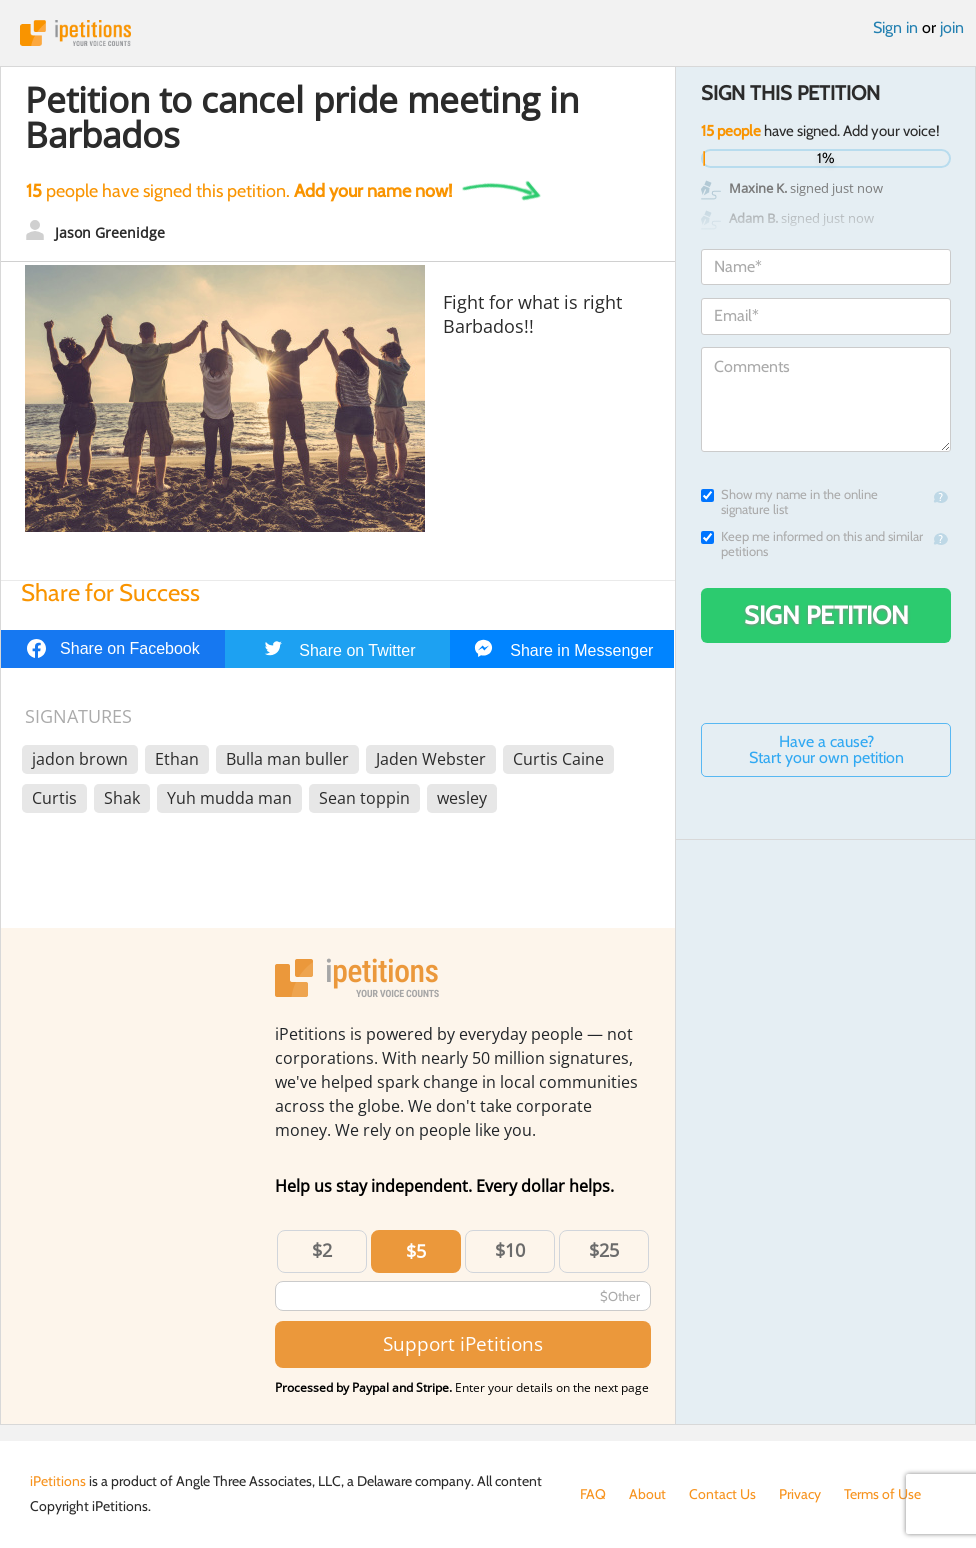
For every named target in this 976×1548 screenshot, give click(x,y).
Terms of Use (882, 1494)
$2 (322, 1250)
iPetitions (488, 33)
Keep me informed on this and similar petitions (812, 544)
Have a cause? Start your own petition (826, 749)
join (952, 27)
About (647, 1494)
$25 (604, 1250)
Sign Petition (826, 615)
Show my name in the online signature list (789, 502)
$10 (510, 1250)
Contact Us (722, 1494)
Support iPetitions (463, 1343)
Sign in (895, 27)
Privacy (800, 1494)
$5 (416, 1251)
